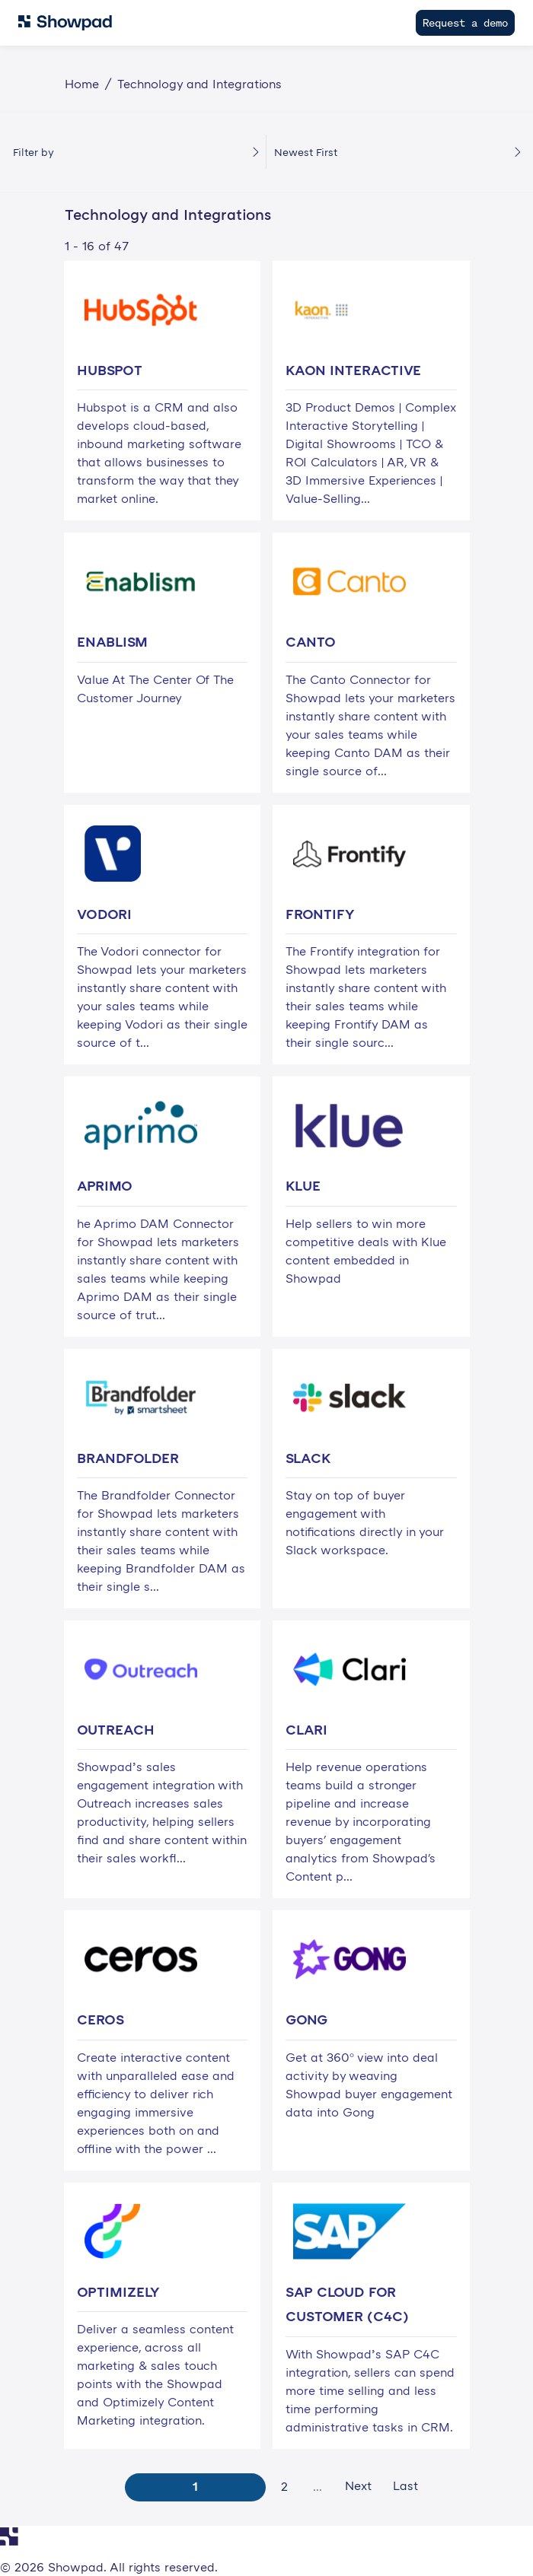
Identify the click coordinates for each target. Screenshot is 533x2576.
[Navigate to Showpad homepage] (65, 22)
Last (405, 2485)
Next (358, 2485)
